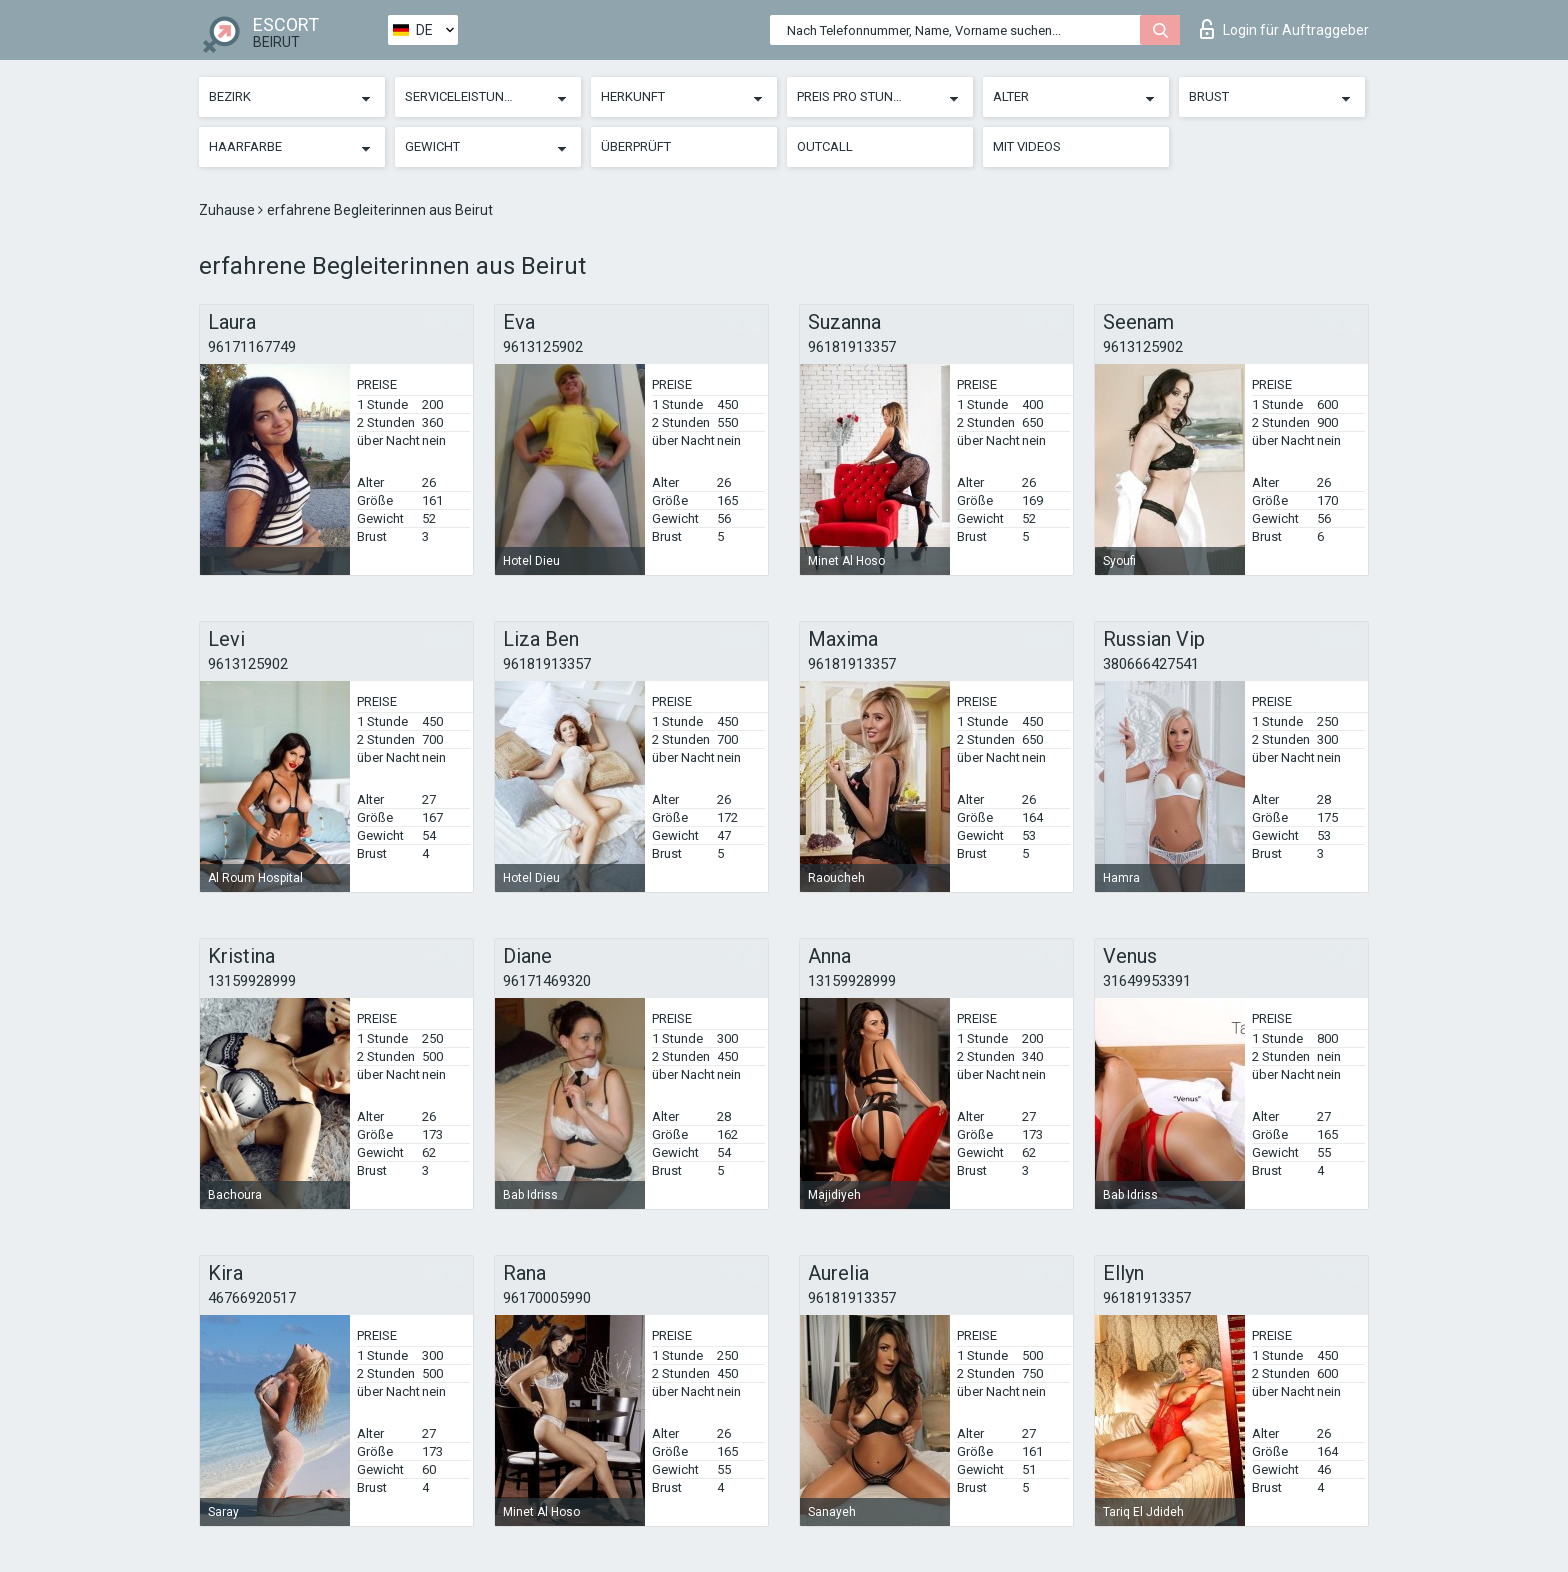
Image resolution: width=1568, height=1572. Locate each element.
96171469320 (547, 981)
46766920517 (252, 1298)
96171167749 (252, 347)
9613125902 (543, 347)
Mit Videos (1027, 146)
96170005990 (547, 1298)
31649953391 (1147, 981)
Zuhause (228, 210)
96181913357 (852, 347)
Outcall (825, 146)
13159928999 (252, 981)
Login (1284, 29)
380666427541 (1151, 664)
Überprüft (636, 146)
